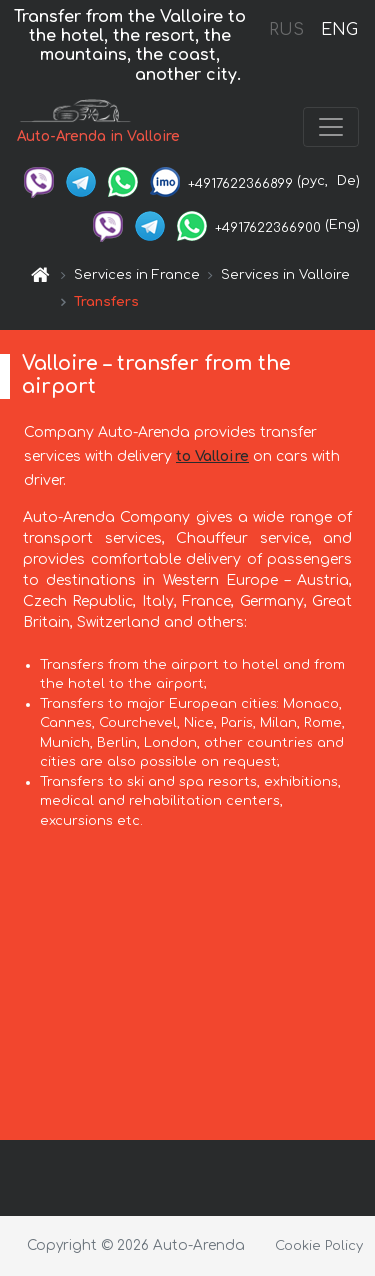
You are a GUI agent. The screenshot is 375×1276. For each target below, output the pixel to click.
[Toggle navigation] (331, 127)
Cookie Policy (319, 1246)
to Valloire (212, 456)
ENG (339, 30)
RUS (286, 30)
